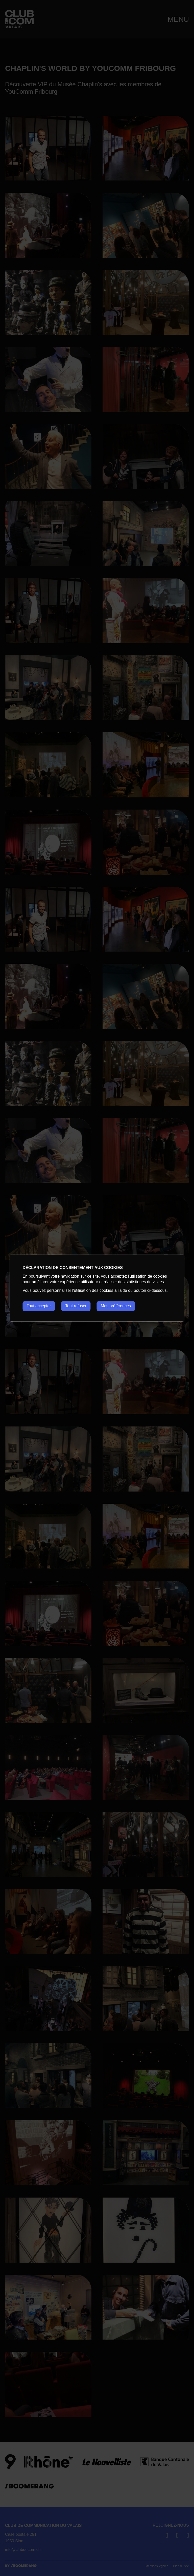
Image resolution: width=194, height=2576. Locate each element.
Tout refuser (75, 1306)
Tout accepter (39, 1306)
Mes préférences (116, 1306)
